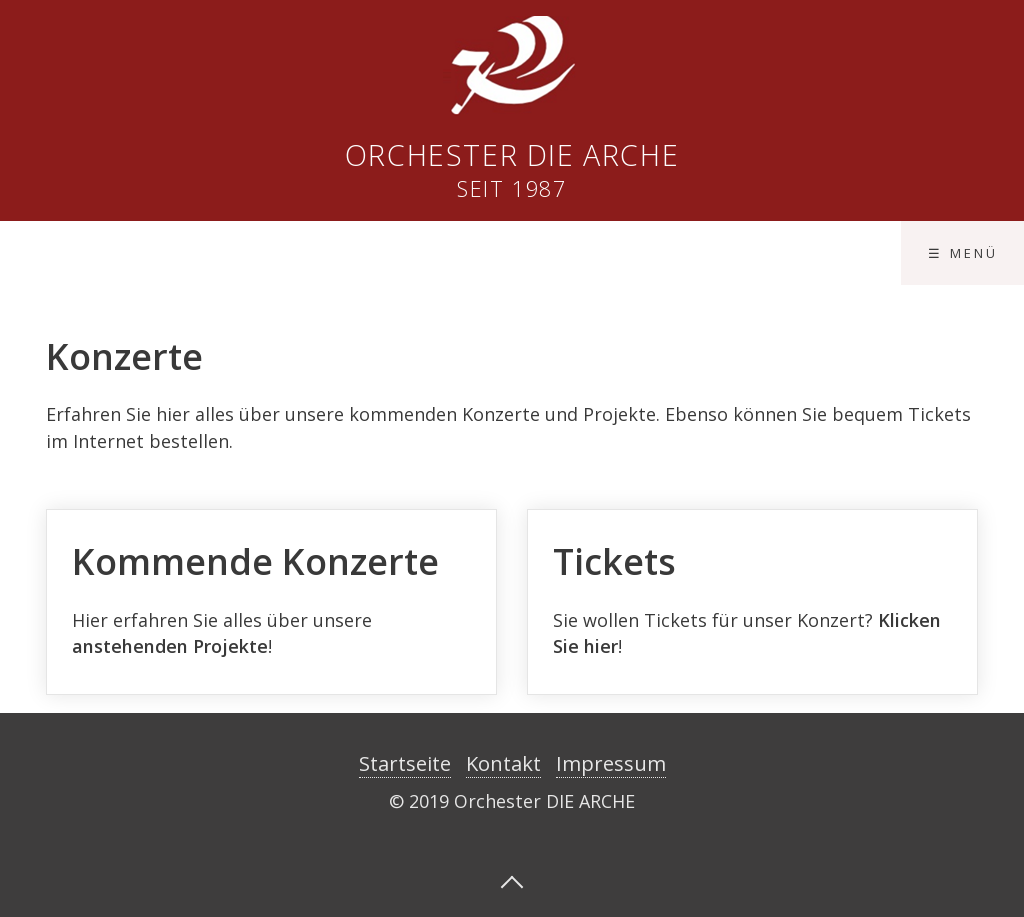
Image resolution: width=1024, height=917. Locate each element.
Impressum (611, 763)
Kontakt (503, 763)
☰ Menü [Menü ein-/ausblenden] (963, 253)
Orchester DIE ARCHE (512, 154)
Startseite (405, 763)
